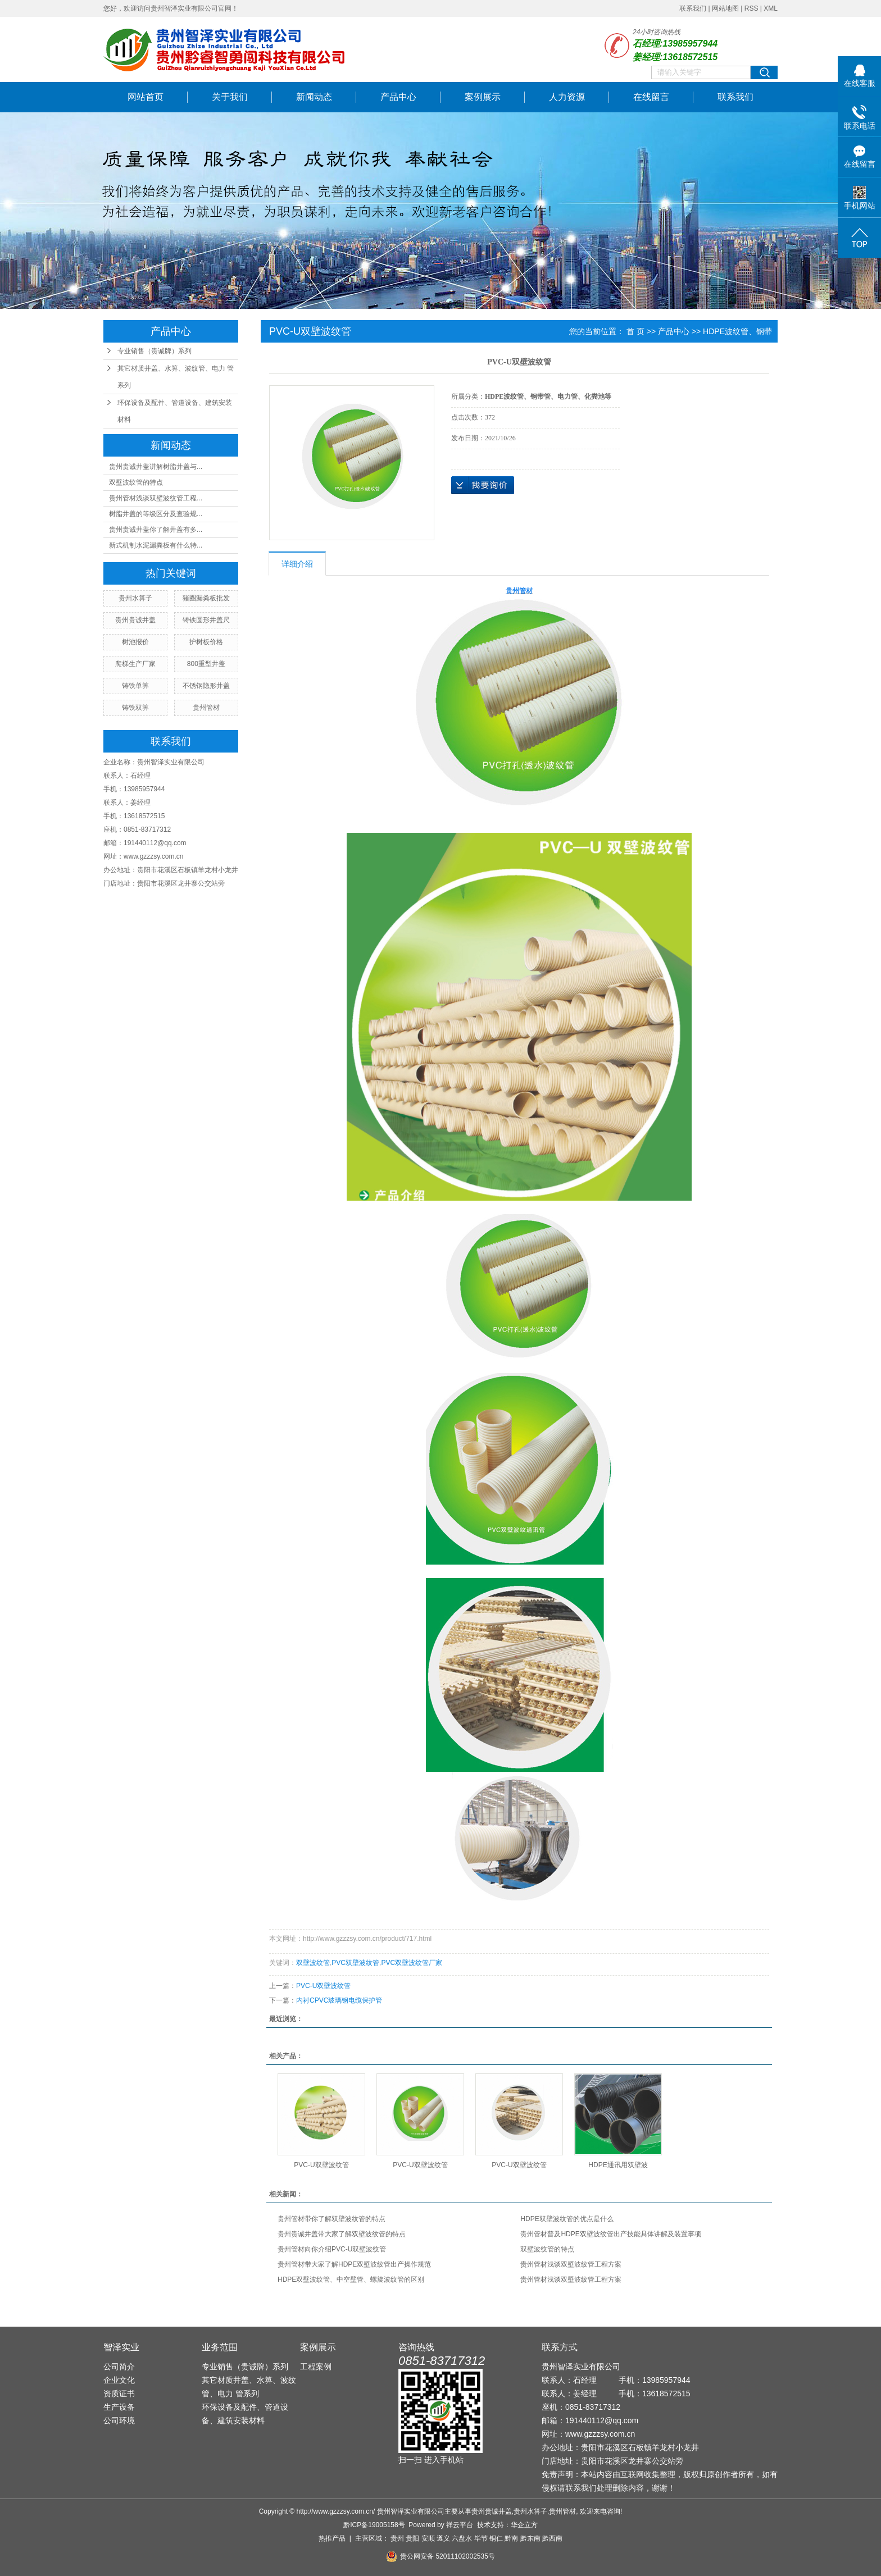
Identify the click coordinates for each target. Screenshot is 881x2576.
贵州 (397, 2538)
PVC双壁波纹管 (355, 1963)
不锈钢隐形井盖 (206, 686)
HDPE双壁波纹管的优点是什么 (566, 2219)
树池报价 (135, 642)
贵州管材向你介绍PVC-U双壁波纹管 (332, 2249)
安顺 (428, 2538)
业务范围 (220, 2347)
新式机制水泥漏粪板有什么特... (155, 545)
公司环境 (119, 2420)
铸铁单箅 (135, 686)
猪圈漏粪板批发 (206, 598)
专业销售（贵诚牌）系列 (154, 351)
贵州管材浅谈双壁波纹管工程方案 (570, 2264)
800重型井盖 (206, 664)
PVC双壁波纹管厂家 (411, 1963)
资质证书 (119, 2393)
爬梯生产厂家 (135, 664)
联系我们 (692, 8)
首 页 (635, 331)
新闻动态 (314, 97)
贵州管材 (206, 708)
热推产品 (332, 2538)
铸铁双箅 (135, 708)
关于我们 (230, 97)
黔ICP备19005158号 (374, 2525)
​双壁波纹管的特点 (136, 482)
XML (771, 8)
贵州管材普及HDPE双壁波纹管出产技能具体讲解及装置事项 (610, 2234)
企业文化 (119, 2380)
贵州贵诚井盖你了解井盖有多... (155, 530)
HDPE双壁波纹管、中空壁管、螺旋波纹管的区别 (351, 2279)
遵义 (443, 2538)
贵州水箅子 (135, 598)
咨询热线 (416, 2347)
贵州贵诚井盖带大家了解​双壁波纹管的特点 (342, 2234)
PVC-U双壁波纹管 (323, 1986)
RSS (751, 8)
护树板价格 (206, 642)
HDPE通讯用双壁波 (617, 2165)
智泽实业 (121, 2347)
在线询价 (482, 485)
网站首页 (146, 97)
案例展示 (483, 97)
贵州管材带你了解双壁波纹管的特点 (331, 2219)
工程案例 (315, 2366)
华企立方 (524, 2525)
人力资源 (567, 97)
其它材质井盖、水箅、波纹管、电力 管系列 (175, 376)
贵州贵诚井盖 (135, 620)
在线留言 (651, 97)
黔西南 (552, 2538)
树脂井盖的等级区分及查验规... (155, 514)
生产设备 (119, 2406)
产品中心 (398, 97)
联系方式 (560, 2347)
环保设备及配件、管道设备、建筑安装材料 (174, 411)
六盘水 (462, 2538)
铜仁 (496, 2538)
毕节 (481, 2538)
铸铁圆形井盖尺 (206, 620)
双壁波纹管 (313, 1963)
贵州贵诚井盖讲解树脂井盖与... (155, 467)
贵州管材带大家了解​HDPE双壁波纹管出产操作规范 (354, 2264)
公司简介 (119, 2366)
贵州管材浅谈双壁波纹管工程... (155, 498)
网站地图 (725, 8)
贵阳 (412, 2538)
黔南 (511, 2538)
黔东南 (530, 2538)
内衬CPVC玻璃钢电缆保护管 (339, 2000)
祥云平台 (459, 2525)
